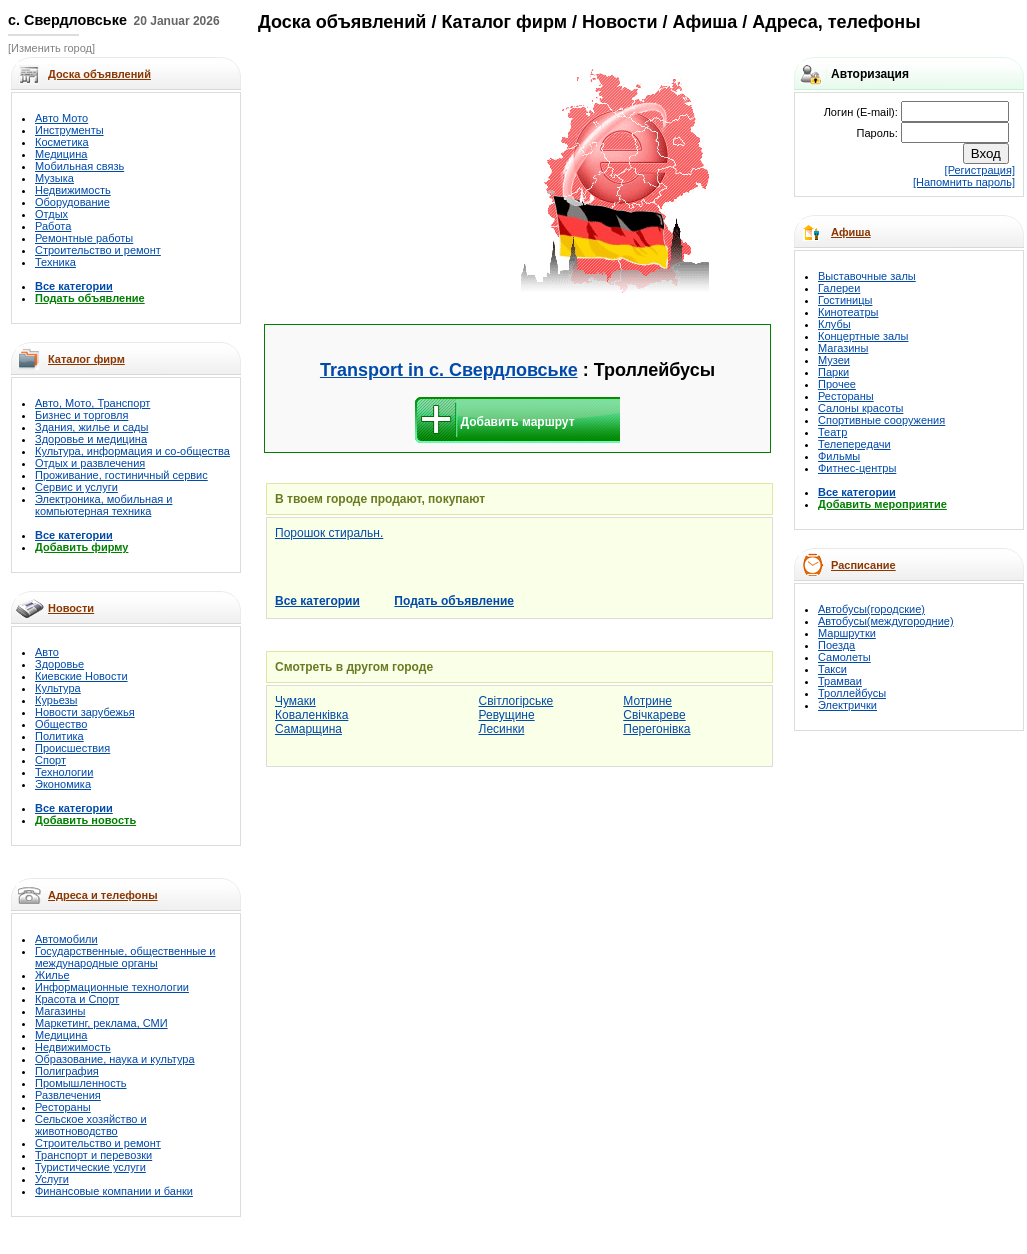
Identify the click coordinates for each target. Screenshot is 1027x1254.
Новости (71, 608)
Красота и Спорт (77, 999)
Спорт (50, 760)
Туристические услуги (90, 1167)
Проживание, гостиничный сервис (121, 475)
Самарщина (308, 729)
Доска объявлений (342, 22)
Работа (53, 226)
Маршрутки (847, 633)
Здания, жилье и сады (91, 427)
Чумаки (295, 701)
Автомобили (66, 939)
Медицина (61, 154)
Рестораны (63, 1107)
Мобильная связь (79, 166)
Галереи (839, 288)
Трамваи (840, 681)
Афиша (851, 232)
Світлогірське (516, 701)
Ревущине (507, 715)
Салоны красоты (860, 408)
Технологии (64, 772)
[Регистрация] (980, 170)
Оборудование (72, 202)
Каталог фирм (86, 359)
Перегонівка (656, 729)
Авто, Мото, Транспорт (92, 403)
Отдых (51, 214)
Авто (47, 652)
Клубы (834, 324)
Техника (55, 262)
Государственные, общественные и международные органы (125, 957)
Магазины (60, 1011)
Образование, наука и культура (115, 1059)
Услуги (52, 1179)
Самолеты (844, 657)
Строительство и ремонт (98, 250)
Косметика (62, 142)
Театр (832, 432)
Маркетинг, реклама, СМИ (101, 1023)
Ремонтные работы (84, 238)
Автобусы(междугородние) (886, 621)
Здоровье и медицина (91, 439)
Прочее (837, 384)
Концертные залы (863, 336)
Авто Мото (61, 118)
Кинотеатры (848, 312)
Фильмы (839, 456)
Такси (832, 669)
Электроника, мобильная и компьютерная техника (103, 505)
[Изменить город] (51, 48)
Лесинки (502, 729)
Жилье (52, 975)
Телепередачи (854, 444)
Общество (61, 724)
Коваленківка (311, 715)
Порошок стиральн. (329, 533)
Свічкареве (654, 715)
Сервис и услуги (76, 487)
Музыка (54, 178)
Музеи (834, 360)
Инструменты (69, 130)
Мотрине (647, 701)
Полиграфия (67, 1071)
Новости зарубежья (85, 712)
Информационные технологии (112, 987)
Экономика (63, 784)
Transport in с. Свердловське (449, 370)
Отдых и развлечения (90, 463)
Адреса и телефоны (103, 895)
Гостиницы (845, 300)
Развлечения (68, 1095)
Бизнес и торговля (81, 415)
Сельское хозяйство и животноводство (91, 1125)
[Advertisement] (392, 182)
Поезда (836, 645)
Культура (58, 688)
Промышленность (81, 1083)
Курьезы (56, 700)
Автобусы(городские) (871, 609)
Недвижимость (73, 190)
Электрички (847, 705)
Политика (59, 736)
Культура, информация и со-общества (132, 451)
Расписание (863, 565)
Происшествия (72, 748)
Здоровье (59, 664)
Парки (833, 372)
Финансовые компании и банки (114, 1191)
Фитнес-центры (857, 468)
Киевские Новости (81, 676)
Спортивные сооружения (881, 420)
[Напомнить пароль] (964, 182)
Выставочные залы (867, 276)
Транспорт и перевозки (93, 1155)
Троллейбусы (852, 693)
